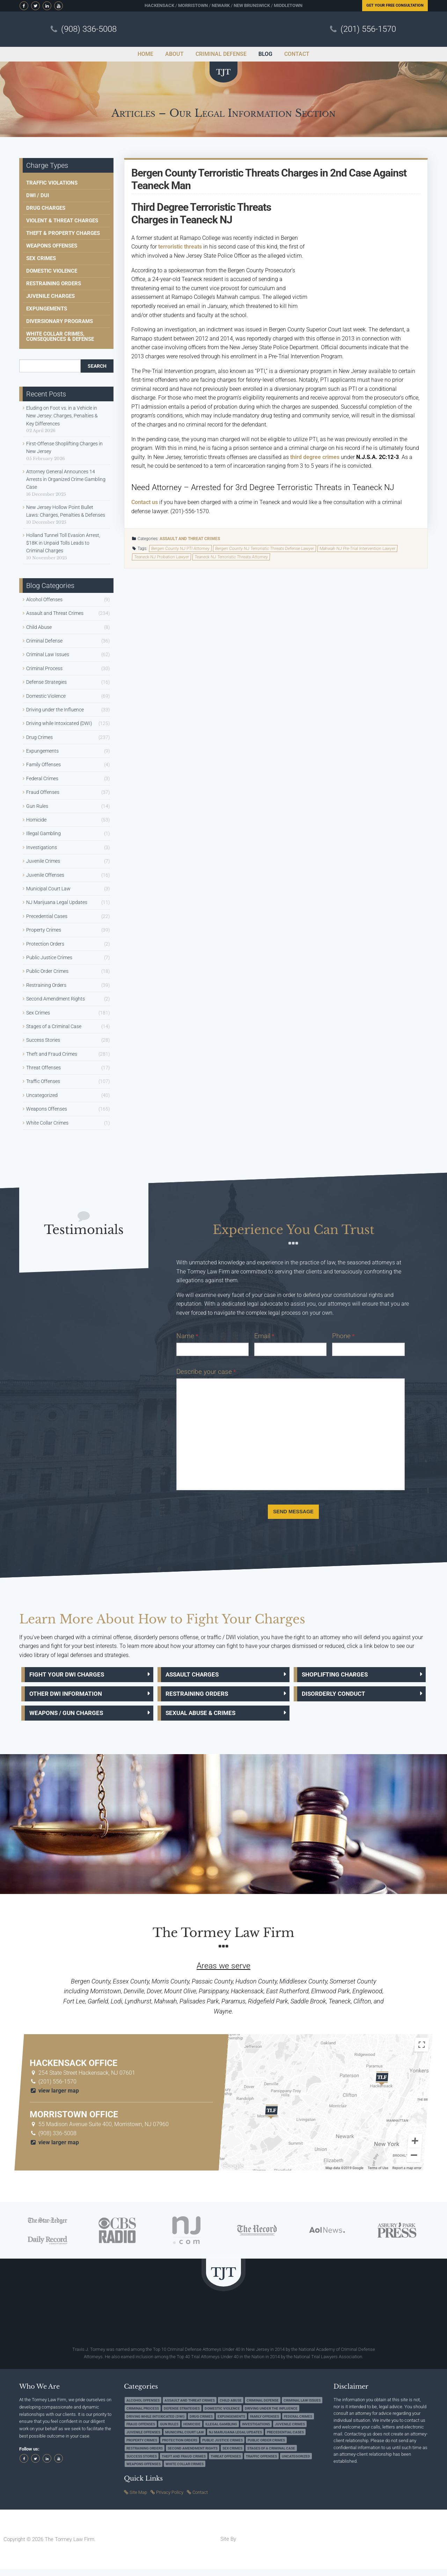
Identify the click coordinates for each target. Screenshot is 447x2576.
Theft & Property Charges (63, 233)
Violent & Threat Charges (62, 220)
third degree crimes (314, 457)
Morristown (193, 5)
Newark (221, 5)
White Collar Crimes (47, 1123)
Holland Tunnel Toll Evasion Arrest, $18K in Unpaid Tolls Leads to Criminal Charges (63, 543)
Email (264, 1336)
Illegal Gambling (43, 833)
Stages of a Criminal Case (53, 1026)
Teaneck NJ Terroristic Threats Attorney (231, 556)
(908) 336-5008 (89, 29)
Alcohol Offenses (44, 599)
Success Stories (43, 1040)
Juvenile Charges (50, 296)
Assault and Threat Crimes (190, 538)
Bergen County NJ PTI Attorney (180, 548)
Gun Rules (37, 806)
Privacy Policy (169, 2499)
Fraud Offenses (42, 792)
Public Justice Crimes (49, 957)
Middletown (288, 5)
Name (187, 1336)
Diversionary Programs (59, 321)
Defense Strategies (46, 682)
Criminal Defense (44, 641)
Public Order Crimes (47, 971)
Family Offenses (43, 764)
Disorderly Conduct (337, 1697)
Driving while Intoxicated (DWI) (59, 723)
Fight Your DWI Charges (71, 1676)
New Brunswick (252, 5)
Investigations (41, 847)
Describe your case (206, 1372)
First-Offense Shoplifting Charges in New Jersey (64, 447)
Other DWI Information (70, 1697)
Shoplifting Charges (339, 1676)
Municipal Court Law (48, 888)
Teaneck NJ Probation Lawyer (161, 556)
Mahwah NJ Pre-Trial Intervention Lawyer (358, 548)
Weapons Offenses (51, 246)
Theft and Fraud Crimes (51, 1054)
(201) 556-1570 (368, 29)
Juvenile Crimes (43, 861)
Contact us (144, 502)
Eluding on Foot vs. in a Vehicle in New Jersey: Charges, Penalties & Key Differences (62, 415)
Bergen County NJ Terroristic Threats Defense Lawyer (264, 548)
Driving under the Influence (55, 709)
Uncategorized (42, 1095)
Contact (200, 2499)
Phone (343, 1336)
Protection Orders (45, 944)
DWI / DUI (37, 195)
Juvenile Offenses (45, 875)
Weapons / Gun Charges (71, 1719)
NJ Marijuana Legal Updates (56, 902)
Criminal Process (44, 668)
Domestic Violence (51, 271)
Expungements (46, 309)
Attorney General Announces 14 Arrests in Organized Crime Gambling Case (65, 479)
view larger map (54, 2097)
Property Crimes (43, 930)
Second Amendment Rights (55, 999)
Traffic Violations (52, 183)
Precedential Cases (46, 916)
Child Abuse (39, 627)
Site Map (138, 2499)
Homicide (36, 820)
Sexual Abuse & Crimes (206, 1719)
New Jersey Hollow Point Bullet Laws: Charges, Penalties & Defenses (65, 511)
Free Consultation (395, 5)
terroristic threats (180, 246)
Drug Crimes (39, 737)
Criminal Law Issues (47, 654)
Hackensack (159, 5)
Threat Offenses (43, 1067)
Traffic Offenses (43, 1081)
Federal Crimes (42, 778)
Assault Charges (196, 1676)
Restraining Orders (53, 283)
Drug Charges (45, 208)
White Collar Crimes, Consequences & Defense (60, 336)
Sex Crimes (41, 258)
